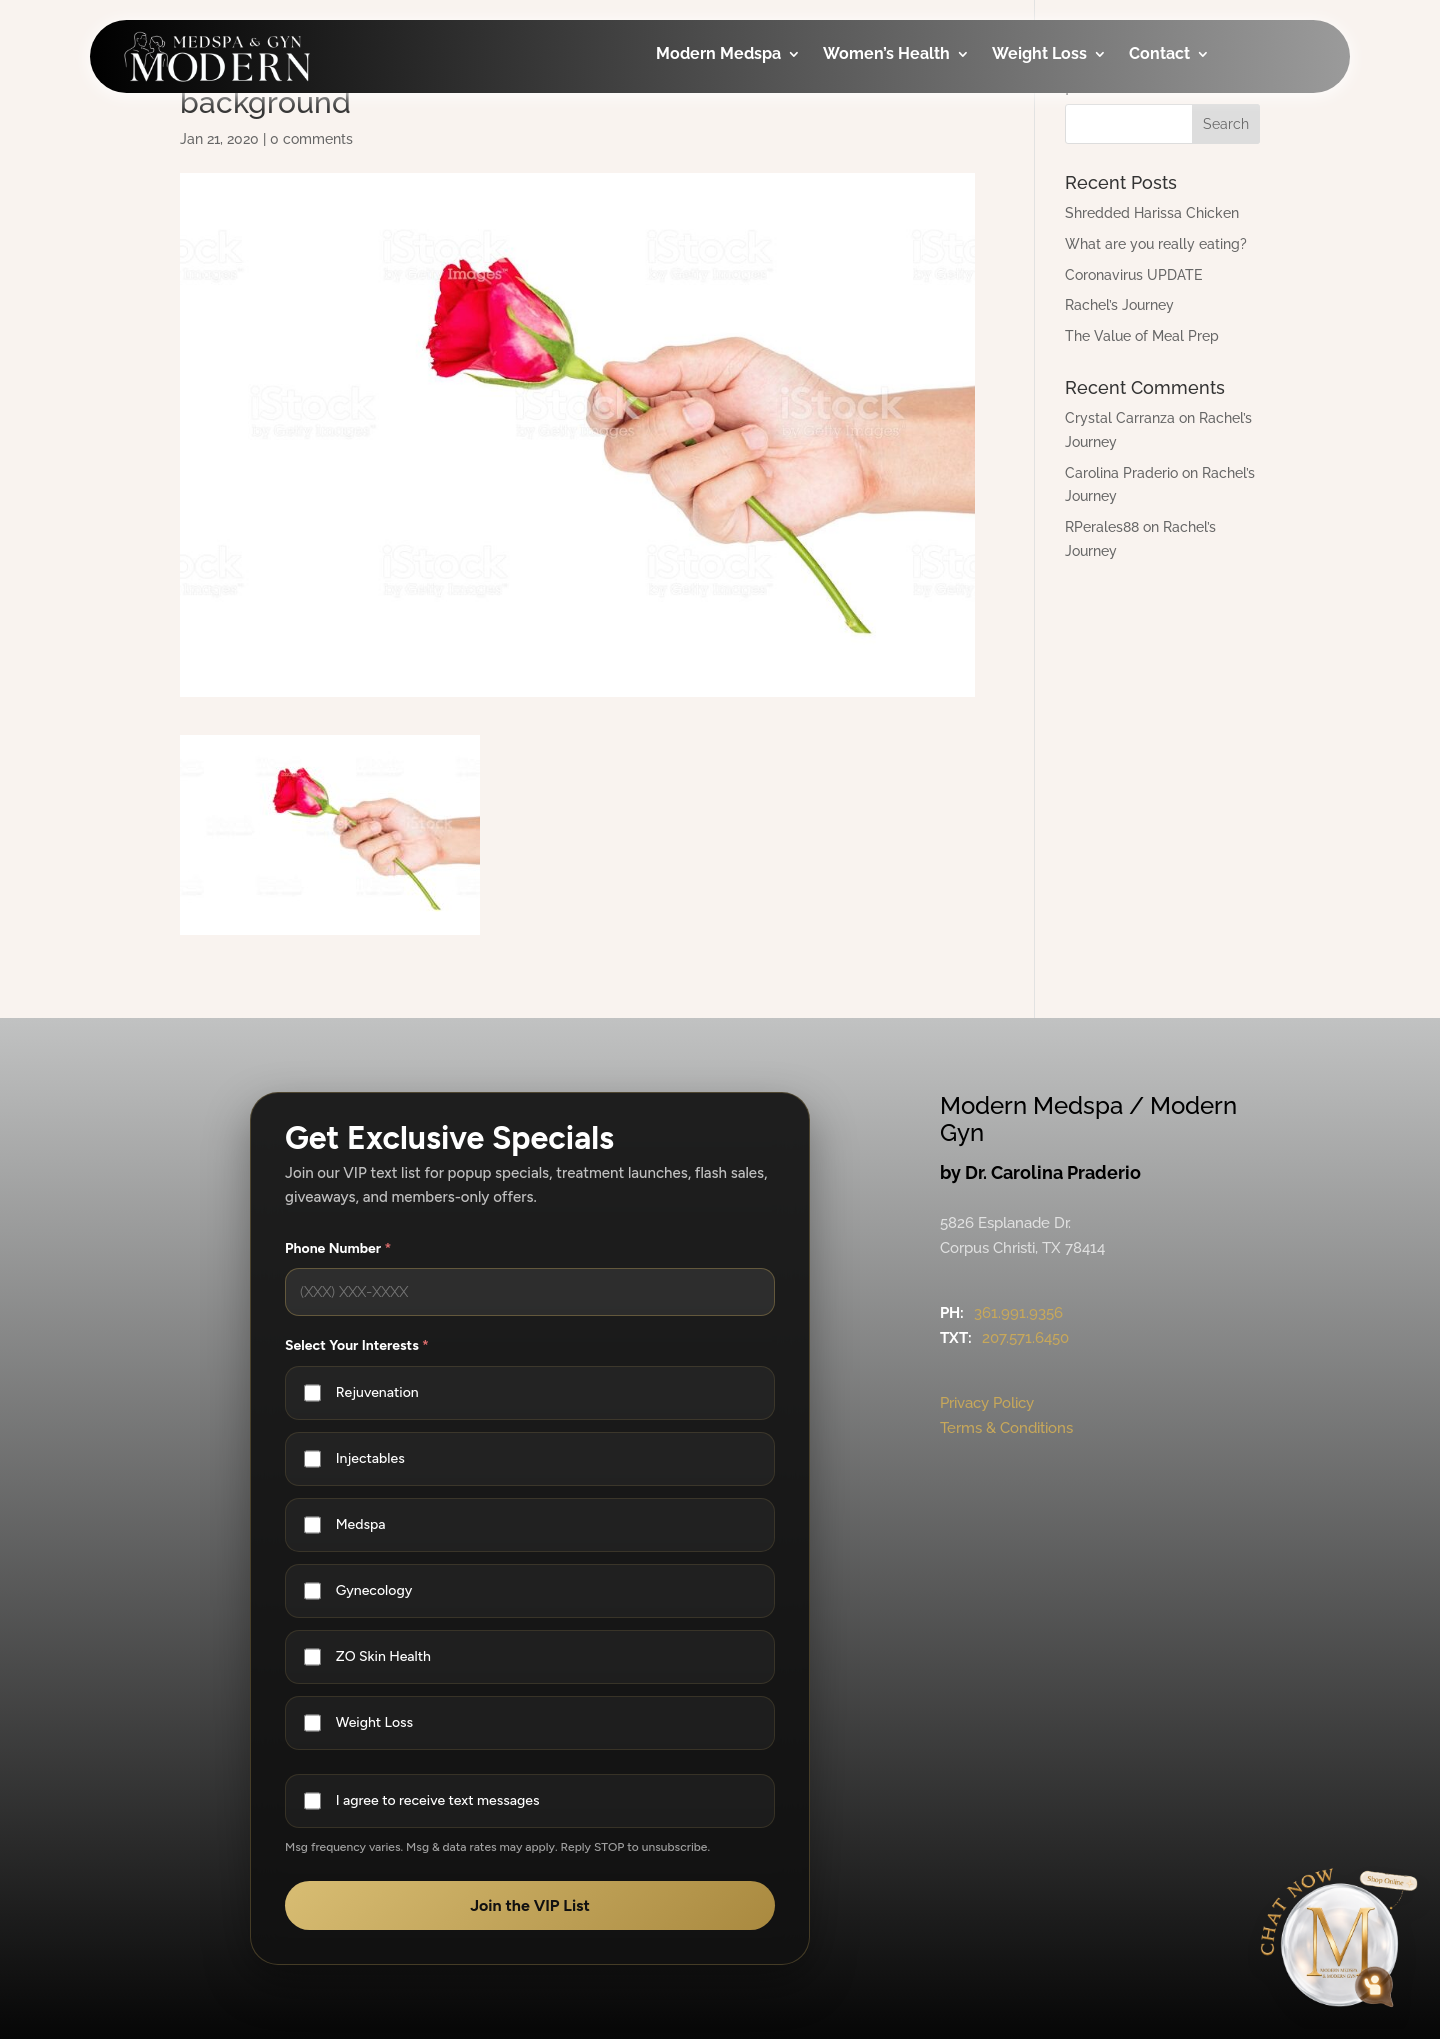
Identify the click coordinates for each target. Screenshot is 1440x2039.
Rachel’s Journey (1119, 305)
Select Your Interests (357, 1345)
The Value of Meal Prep (1142, 336)
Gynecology (374, 1590)
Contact (1159, 55)
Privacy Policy (987, 1403)
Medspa (361, 1524)
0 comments (311, 139)
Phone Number (338, 1248)
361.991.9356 (1018, 1313)
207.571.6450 (1025, 1338)
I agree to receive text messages (438, 1800)
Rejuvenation (377, 1392)
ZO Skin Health (383, 1656)
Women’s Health (886, 55)
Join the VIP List (530, 1905)
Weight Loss (1039, 55)
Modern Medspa (718, 55)
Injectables (370, 1458)
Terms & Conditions (1006, 1428)
